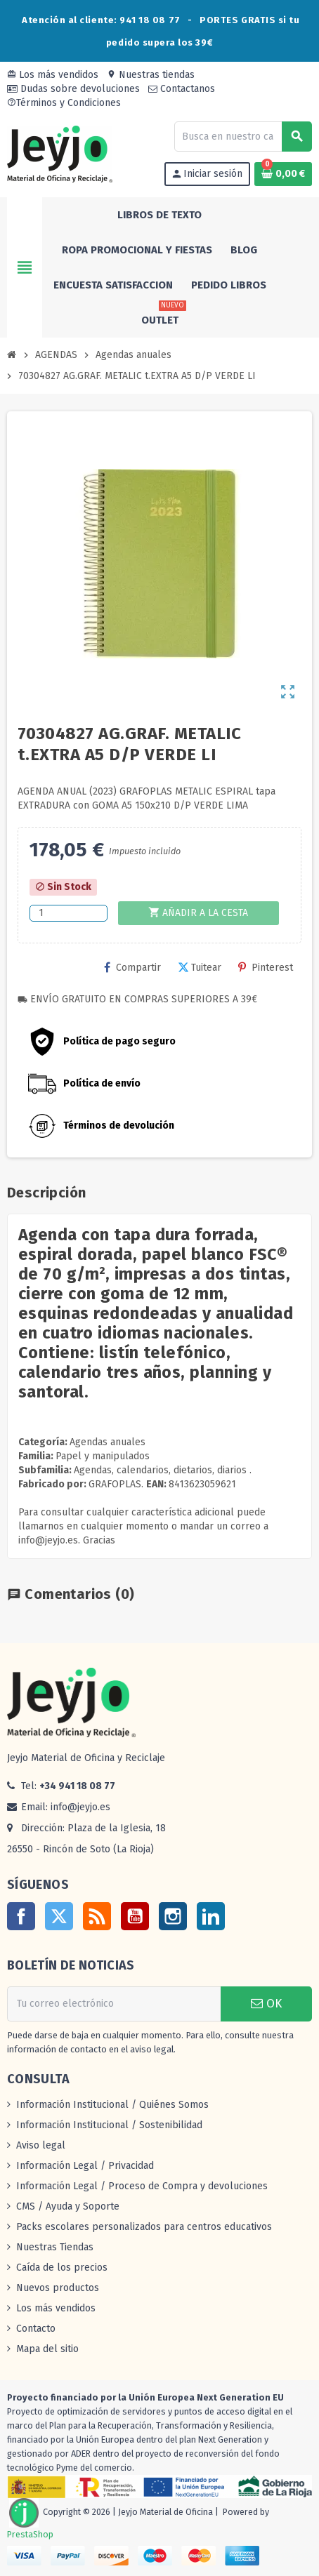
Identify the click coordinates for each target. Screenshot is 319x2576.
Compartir (132, 968)
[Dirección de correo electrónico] (114, 2003)
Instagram (173, 1916)
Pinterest (265, 968)
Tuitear (199, 968)
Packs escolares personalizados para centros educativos (144, 2227)
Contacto (36, 2329)
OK (266, 2003)
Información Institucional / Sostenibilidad (109, 2125)
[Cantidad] (69, 913)
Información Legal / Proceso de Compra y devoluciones (142, 2186)
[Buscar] (242, 136)
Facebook (21, 1916)
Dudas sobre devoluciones (73, 89)
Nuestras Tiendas (54, 2247)
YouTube (135, 1916)
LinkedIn (211, 1916)
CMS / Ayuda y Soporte (67, 2206)
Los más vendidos (52, 75)
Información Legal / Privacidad (85, 2166)
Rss (97, 1916)
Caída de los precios (62, 2267)
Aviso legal (40, 2145)
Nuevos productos (57, 2288)
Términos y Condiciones (64, 103)
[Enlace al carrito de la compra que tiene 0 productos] (283, 174)
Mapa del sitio (47, 2349)
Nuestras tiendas (151, 75)
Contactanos (181, 89)
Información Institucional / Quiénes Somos (112, 2105)
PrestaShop (30, 2534)
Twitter (59, 1916)
